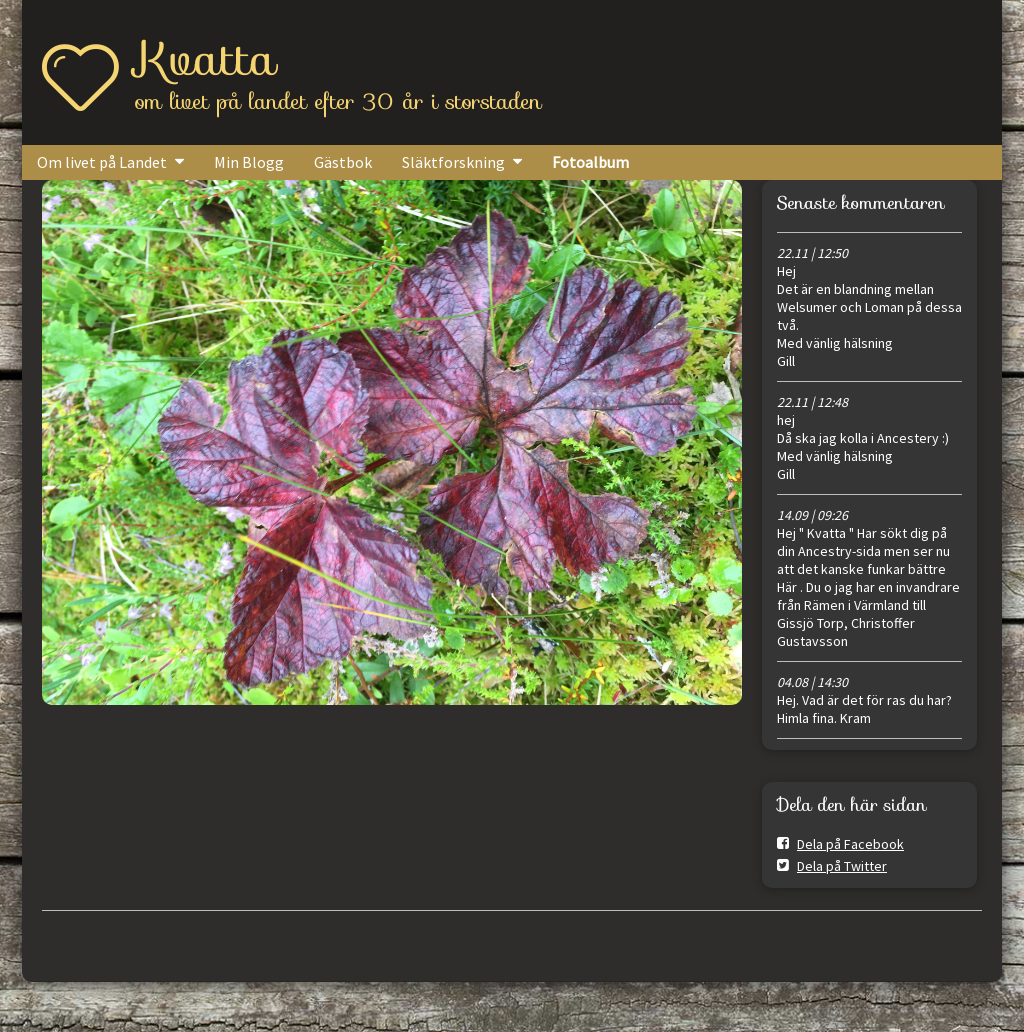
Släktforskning (453, 162)
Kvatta (206, 59)
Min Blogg (249, 162)
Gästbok (343, 162)
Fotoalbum (590, 162)
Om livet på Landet (102, 162)
